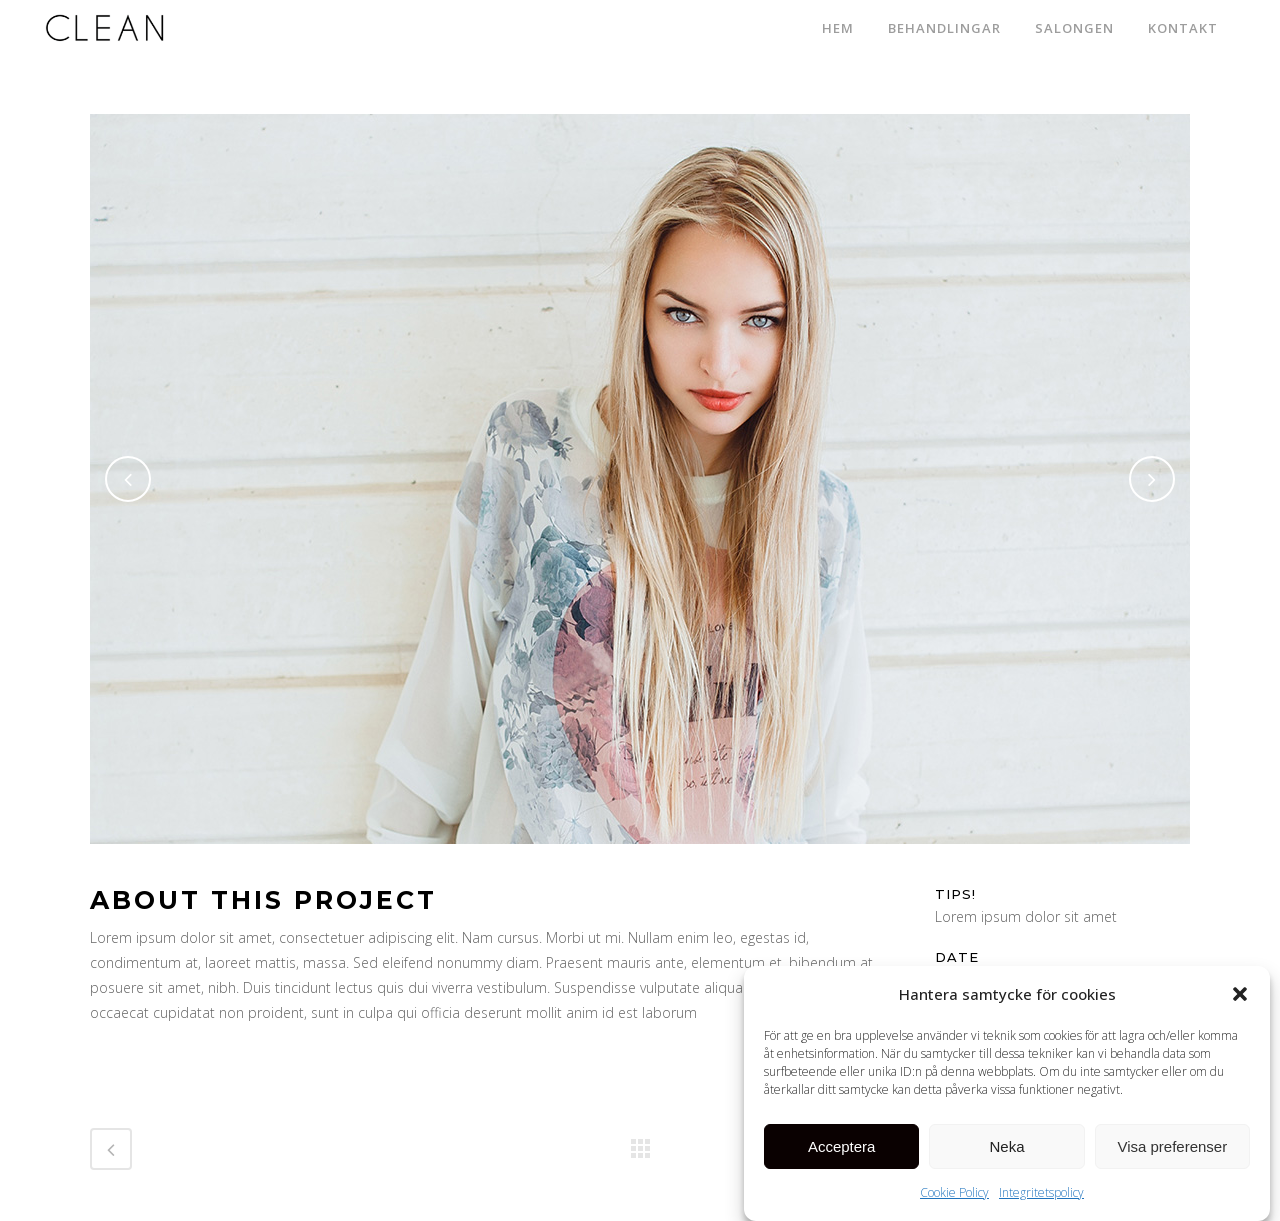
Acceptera (842, 1148)
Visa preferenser (1172, 1148)
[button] (1240, 996)
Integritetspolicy (1041, 1194)
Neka (1006, 1148)
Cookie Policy (954, 1194)
